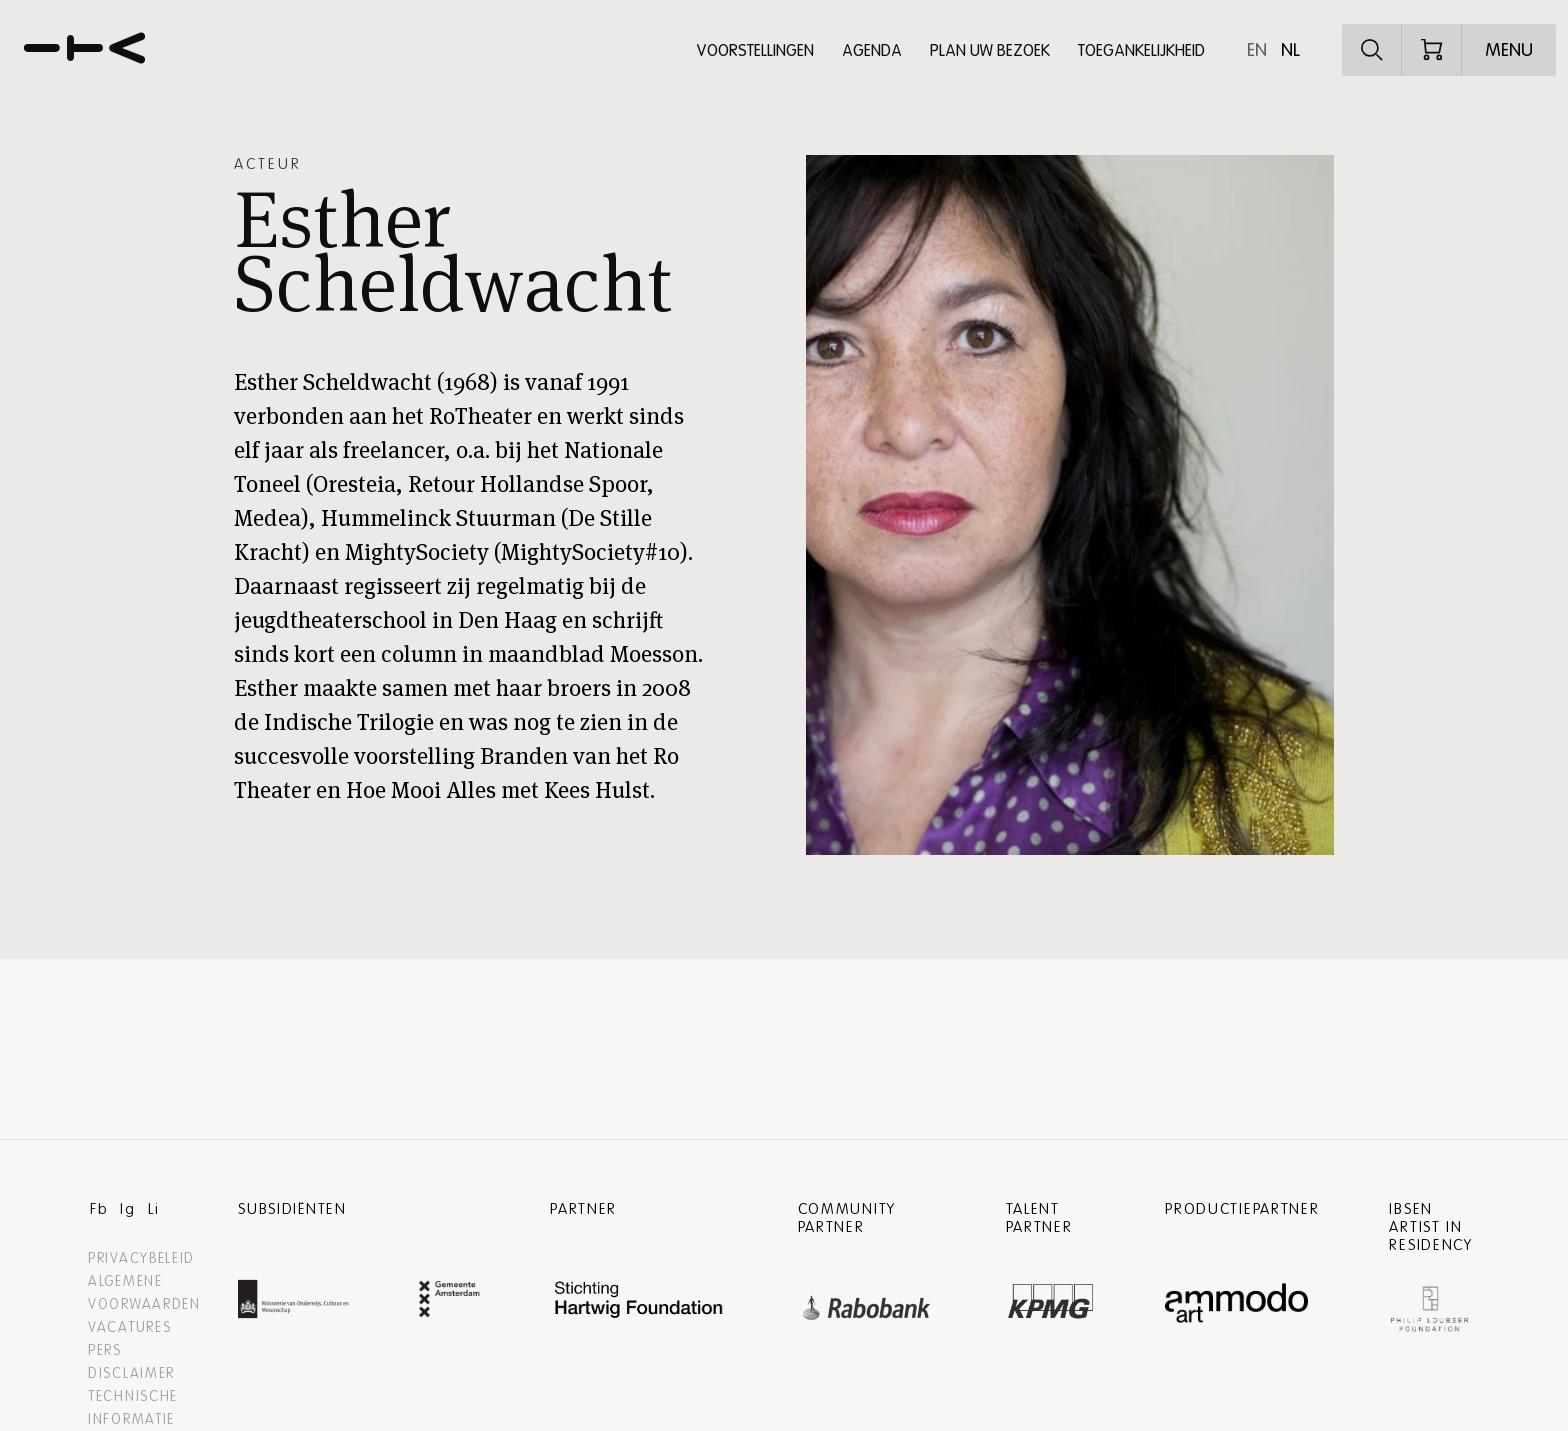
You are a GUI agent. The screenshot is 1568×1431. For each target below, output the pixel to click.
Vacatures (129, 1327)
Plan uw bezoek (990, 51)
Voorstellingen (755, 51)
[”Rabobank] (867, 1303)
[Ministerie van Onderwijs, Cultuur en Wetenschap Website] (293, 1301)
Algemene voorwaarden (144, 1293)
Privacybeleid (141, 1258)
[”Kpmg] (1051, 1296)
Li (153, 1209)
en (1257, 50)
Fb (99, 1209)
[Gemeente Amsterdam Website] (450, 1301)
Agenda (872, 51)
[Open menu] (1509, 50)
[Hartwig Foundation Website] (639, 1301)
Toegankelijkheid (1141, 51)
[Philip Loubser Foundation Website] (1429, 1304)
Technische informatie (133, 1408)
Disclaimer (131, 1373)
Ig (127, 1209)
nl (1290, 50)
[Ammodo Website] (1236, 1303)
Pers (105, 1350)
